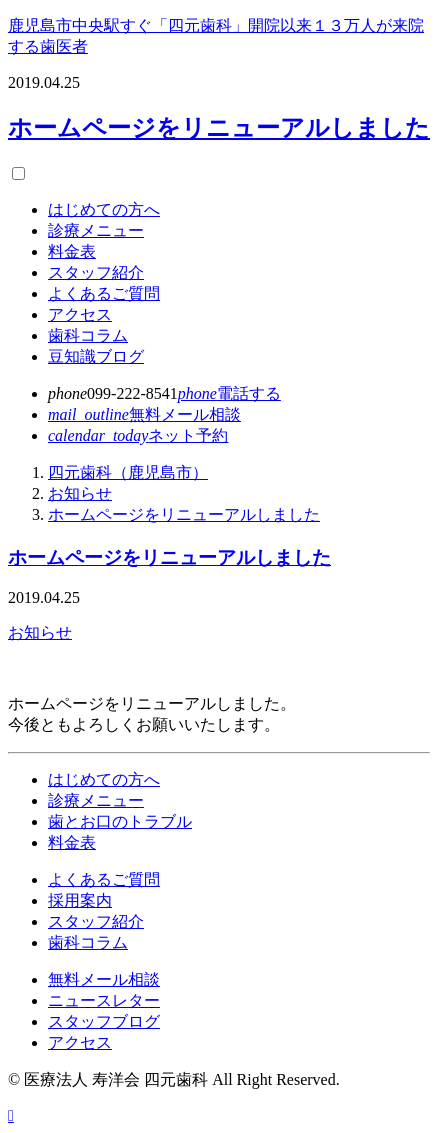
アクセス (80, 314)
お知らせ (80, 493)
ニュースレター (104, 1000)
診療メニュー (96, 230)
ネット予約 (138, 435)
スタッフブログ (104, 1021)
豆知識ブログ (96, 356)
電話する (229, 393)
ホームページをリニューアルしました (219, 128)
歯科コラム (88, 335)
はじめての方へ (104, 209)
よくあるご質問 (104, 293)
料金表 (72, 251)
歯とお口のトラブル (120, 821)
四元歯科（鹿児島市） (128, 472)
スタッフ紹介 (96, 272)
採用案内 (80, 900)
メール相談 (144, 414)
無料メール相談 (104, 979)
